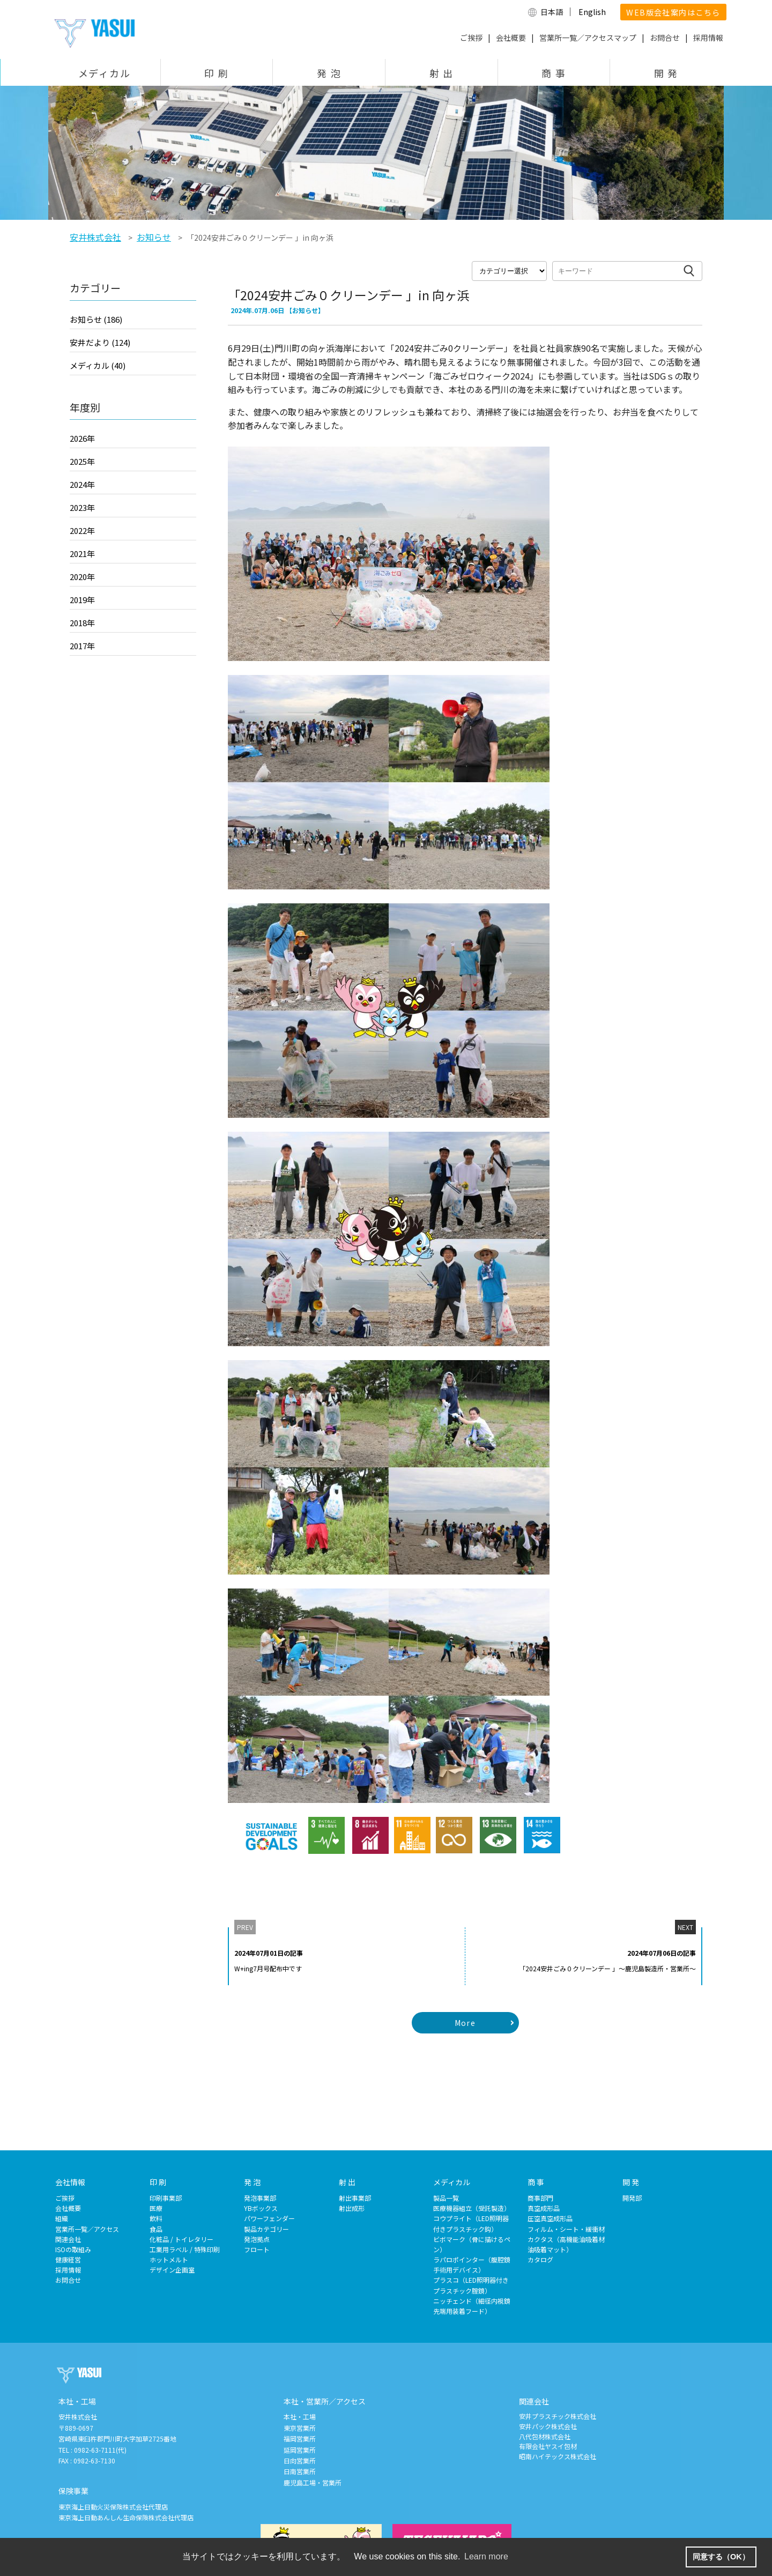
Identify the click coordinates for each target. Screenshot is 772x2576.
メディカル (104, 73)
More (465, 2022)
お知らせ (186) (96, 319)
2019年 (82, 599)
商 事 (553, 73)
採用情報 (708, 37)
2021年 (82, 553)
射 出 (441, 73)
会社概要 (511, 37)
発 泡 (329, 73)
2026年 (82, 438)
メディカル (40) (97, 365)
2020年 (82, 576)
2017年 (82, 645)
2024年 (82, 484)
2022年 (82, 530)
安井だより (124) (100, 342)
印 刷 (216, 73)
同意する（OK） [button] (721, 2556)
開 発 (666, 73)
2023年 (82, 507)
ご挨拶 (471, 37)
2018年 (82, 622)
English (592, 11)
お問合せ (665, 37)
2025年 (82, 461)
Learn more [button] (486, 2556)
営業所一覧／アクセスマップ (587, 37)
